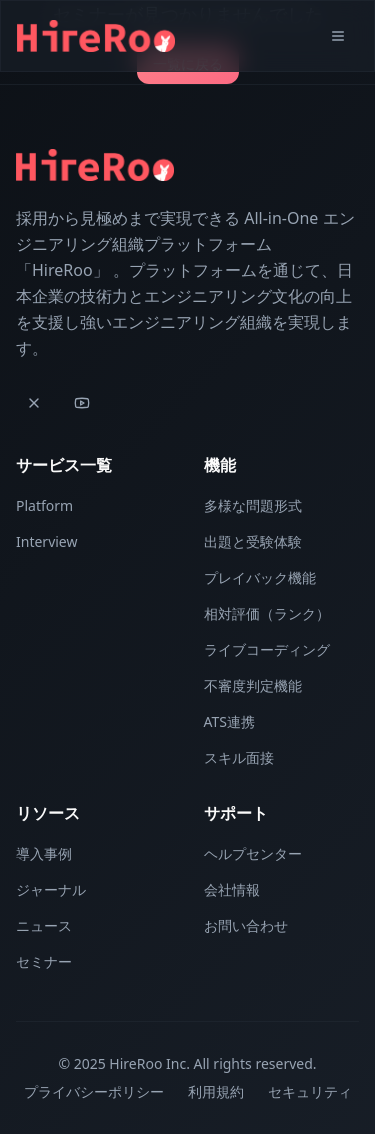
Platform (44, 505)
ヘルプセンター (253, 853)
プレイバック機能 (260, 577)
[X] (34, 403)
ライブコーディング (267, 649)
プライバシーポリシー (94, 1091)
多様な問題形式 (253, 505)
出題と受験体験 (253, 541)
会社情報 (232, 889)
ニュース (44, 925)
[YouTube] (82, 403)
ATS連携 (229, 721)
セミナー (44, 961)
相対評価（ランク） (267, 613)
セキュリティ (310, 1091)
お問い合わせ (246, 925)
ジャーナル (51, 889)
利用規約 (216, 1091)
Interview (46, 541)
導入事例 (44, 853)
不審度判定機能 (253, 685)
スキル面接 (239, 757)
